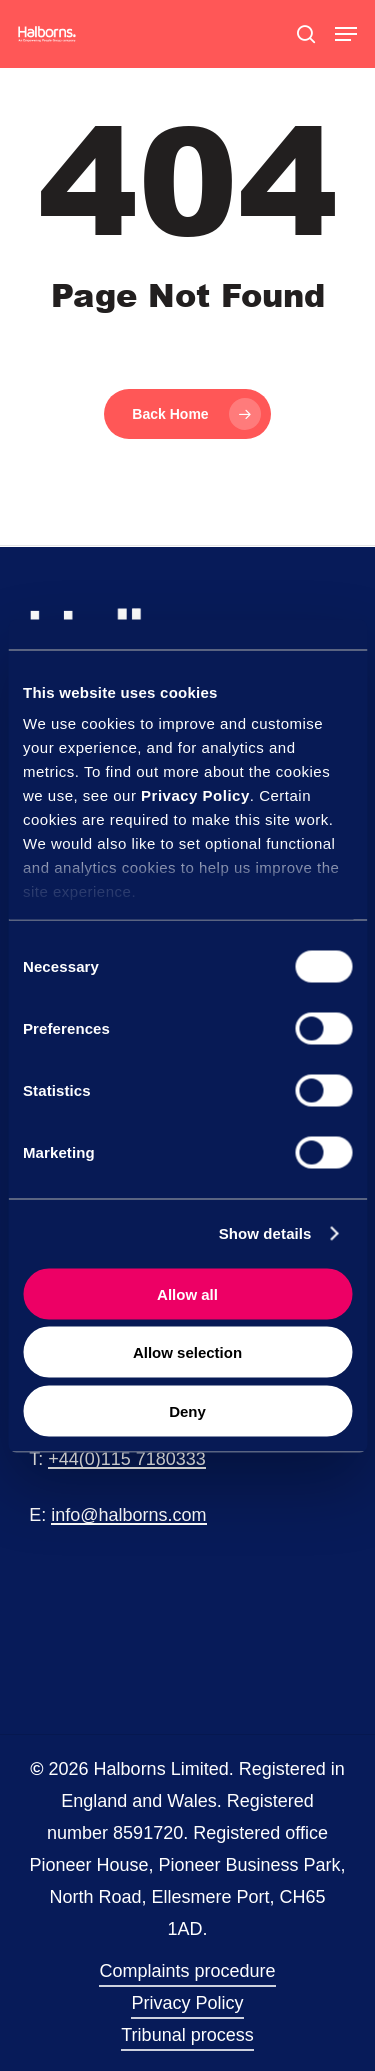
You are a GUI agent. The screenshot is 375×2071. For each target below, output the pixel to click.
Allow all (187, 1293)
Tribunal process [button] (187, 2035)
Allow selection (187, 1352)
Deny (187, 1410)
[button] (346, 34)
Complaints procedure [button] (187, 1971)
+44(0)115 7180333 (127, 1459)
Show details (265, 1233)
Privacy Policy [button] (187, 2003)
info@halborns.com (128, 1515)
